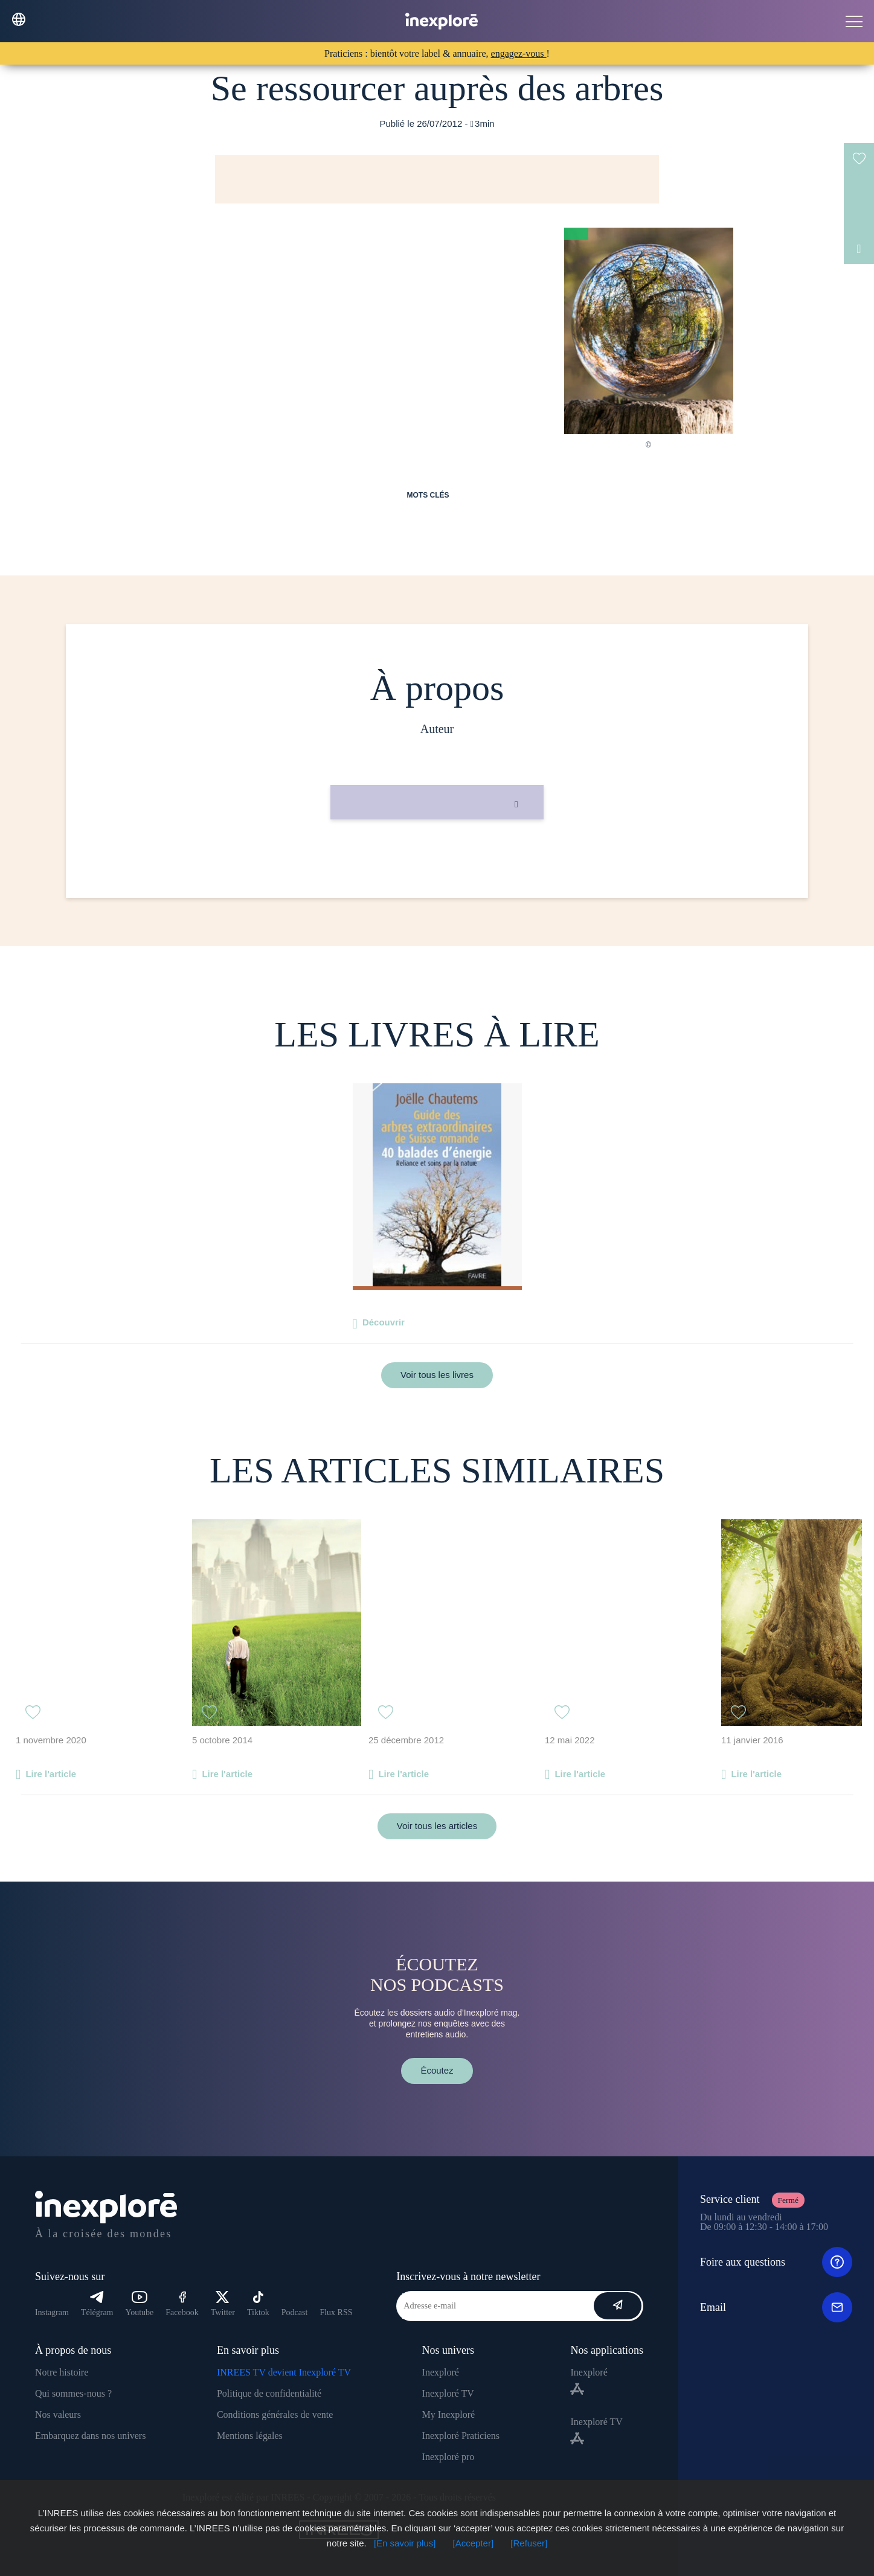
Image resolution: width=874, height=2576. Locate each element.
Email (776, 2307)
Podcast (294, 2312)
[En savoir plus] (405, 2543)
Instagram (52, 2312)
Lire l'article (50, 1774)
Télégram (97, 2304)
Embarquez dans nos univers (90, 2435)
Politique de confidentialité (269, 2393)
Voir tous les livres (437, 1375)
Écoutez (436, 2070)
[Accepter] (473, 2543)
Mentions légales (250, 2435)
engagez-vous (519, 53)
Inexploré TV (448, 2393)
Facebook (181, 2304)
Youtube (140, 2304)
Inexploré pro (448, 2457)
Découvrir (383, 1322)
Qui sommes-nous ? (73, 2393)
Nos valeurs (58, 2414)
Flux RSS (336, 2312)
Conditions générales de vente (275, 2414)
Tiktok (258, 2304)
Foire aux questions (776, 2262)
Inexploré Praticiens (461, 2435)
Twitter (223, 2304)
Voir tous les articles (437, 1826)
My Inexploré (448, 2414)
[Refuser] (528, 2543)
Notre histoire (61, 2372)
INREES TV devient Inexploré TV (284, 2372)
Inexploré (440, 2372)
